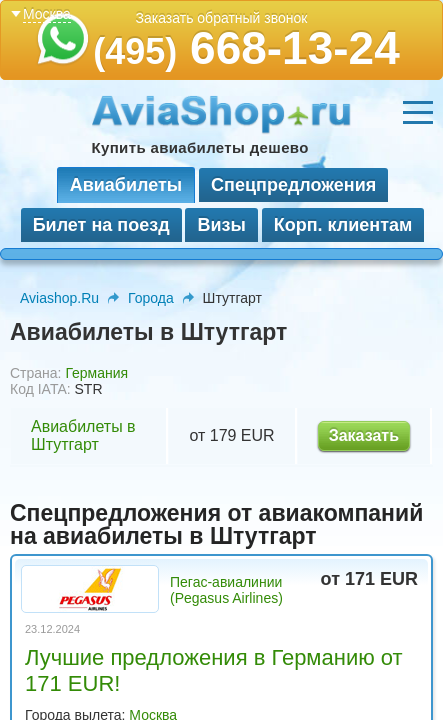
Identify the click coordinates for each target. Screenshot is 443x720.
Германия (96, 373)
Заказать (364, 435)
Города (151, 298)
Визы (221, 225)
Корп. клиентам (343, 225)
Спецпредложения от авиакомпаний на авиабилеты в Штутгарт (216, 524)
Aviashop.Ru (59, 298)
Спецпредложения (293, 185)
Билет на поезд (101, 225)
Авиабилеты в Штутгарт (83, 435)
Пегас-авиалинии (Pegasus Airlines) (226, 590)
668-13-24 (246, 48)
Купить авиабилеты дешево (200, 147)
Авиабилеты (126, 185)
